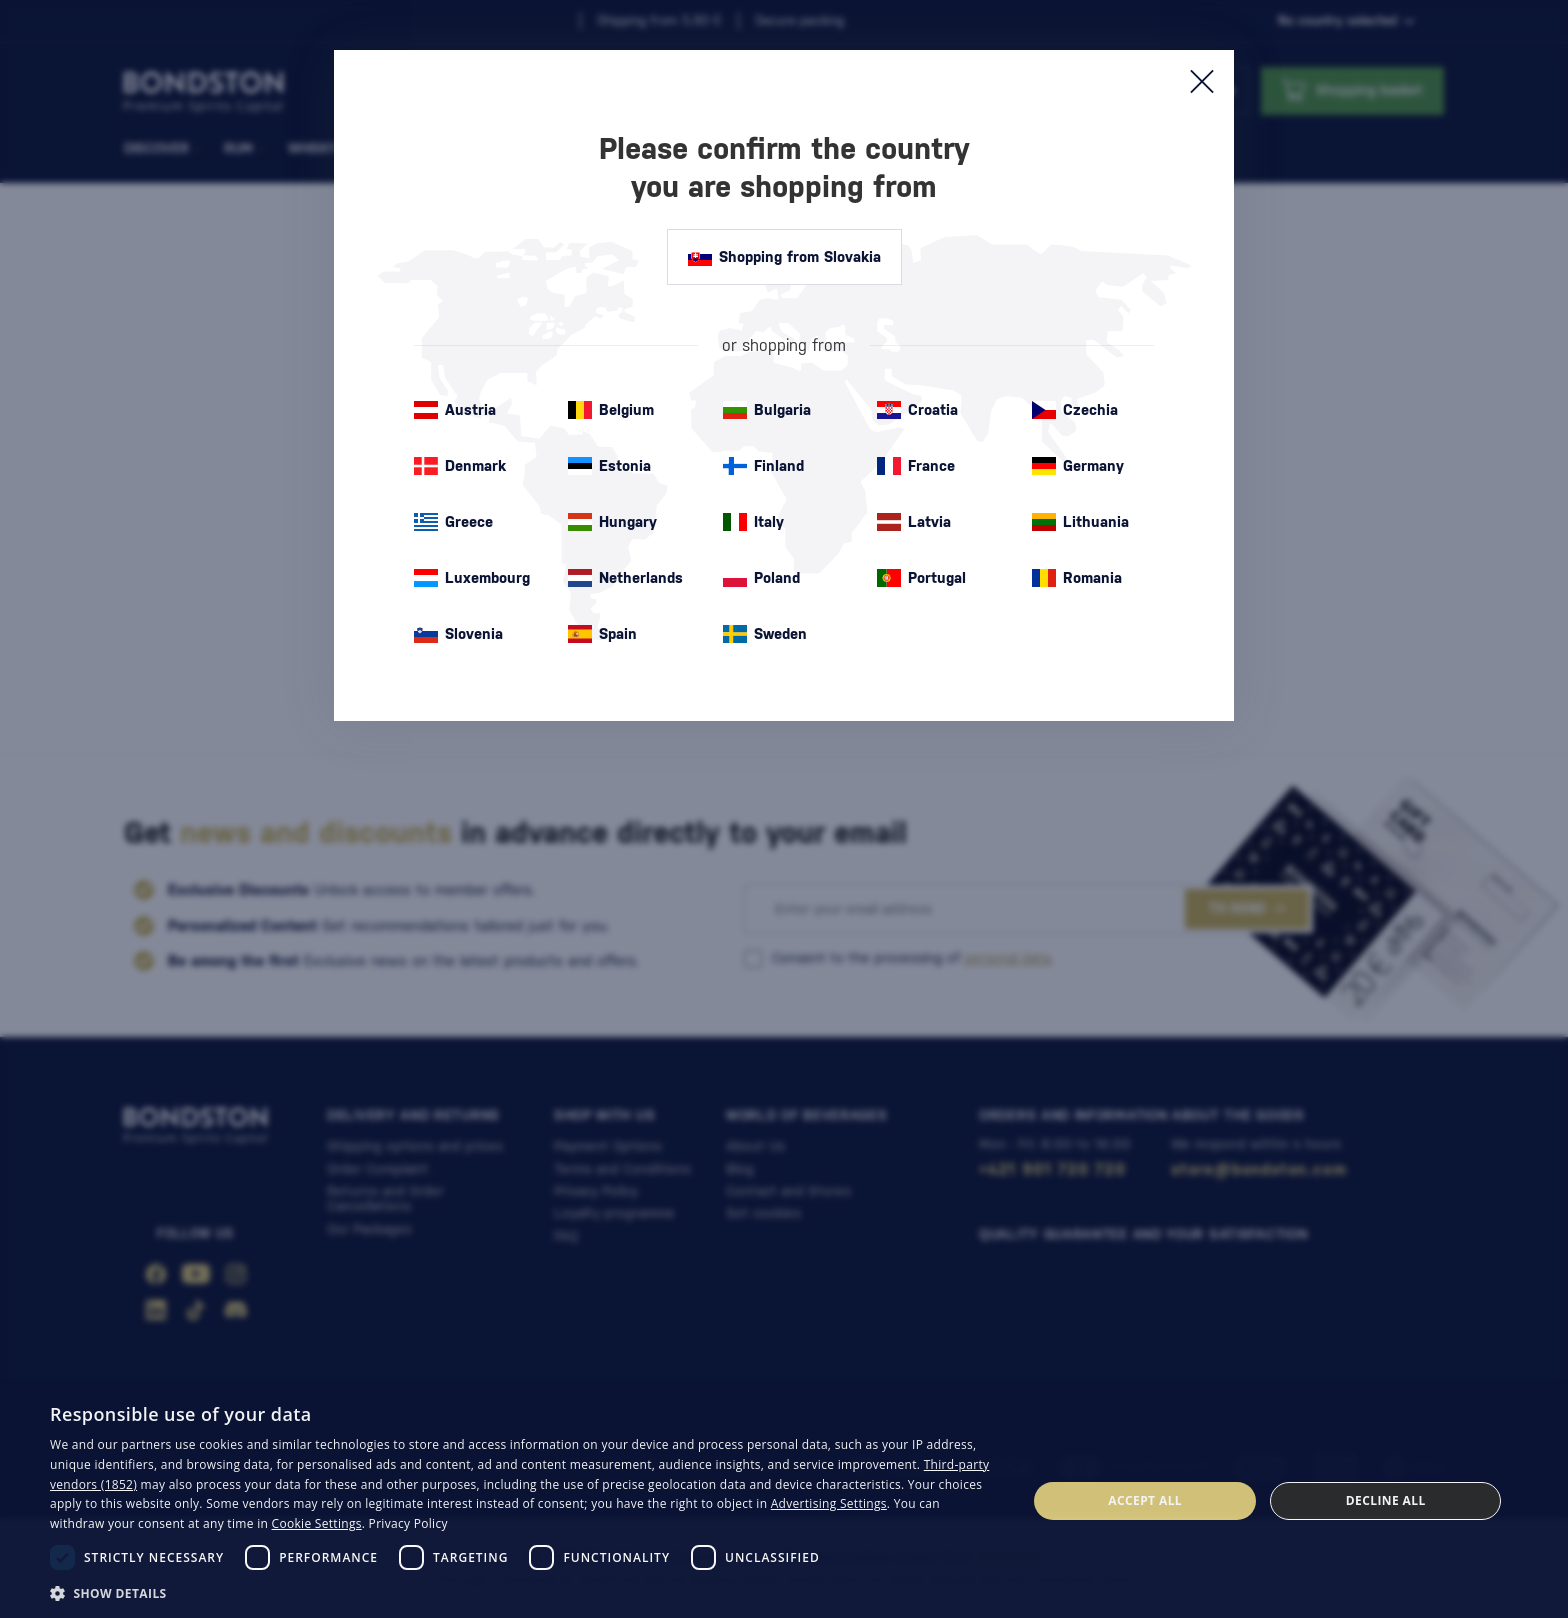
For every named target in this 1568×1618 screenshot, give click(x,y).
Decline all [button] (1386, 1500)
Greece (453, 522)
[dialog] (784, 1501)
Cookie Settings (317, 1523)
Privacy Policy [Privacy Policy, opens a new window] (408, 1523)
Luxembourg (472, 578)
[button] (524, 1592)
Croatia (917, 410)
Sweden (765, 634)
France (916, 466)
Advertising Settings (829, 1503)
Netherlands (625, 578)
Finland (763, 466)
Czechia (1075, 410)
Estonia (609, 466)
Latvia (914, 522)
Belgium (611, 410)
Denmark (460, 466)
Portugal (921, 578)
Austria (455, 410)
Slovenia (458, 634)
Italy (753, 522)
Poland (761, 578)
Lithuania (1080, 522)
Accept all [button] (1145, 1500)
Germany (1078, 466)
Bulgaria (767, 410)
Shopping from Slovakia (784, 257)
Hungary (612, 522)
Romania (1077, 578)
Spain (602, 634)
